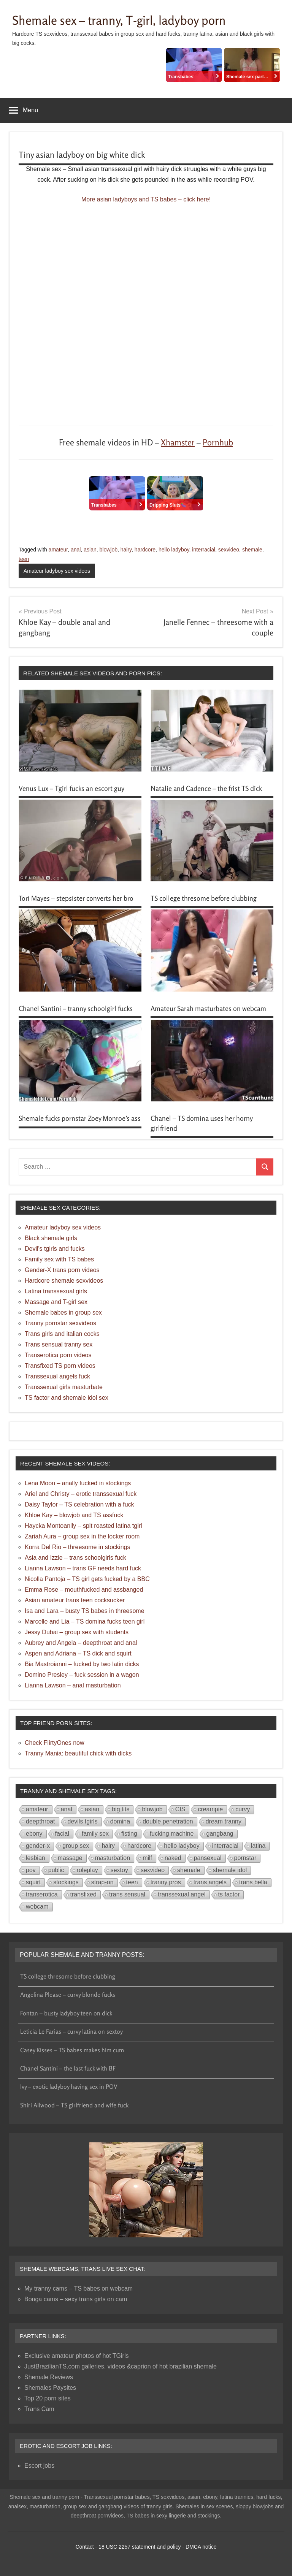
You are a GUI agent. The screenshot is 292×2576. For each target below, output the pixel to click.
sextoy (119, 1870)
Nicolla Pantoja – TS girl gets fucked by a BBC (87, 1579)
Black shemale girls (51, 1238)
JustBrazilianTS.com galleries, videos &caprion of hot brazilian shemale (120, 2366)
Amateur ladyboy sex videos (57, 571)
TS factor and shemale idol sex (66, 1397)
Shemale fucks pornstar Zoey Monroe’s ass (80, 1118)
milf (147, 1858)
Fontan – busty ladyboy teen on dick (66, 2013)
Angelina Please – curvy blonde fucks (67, 1994)
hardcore (145, 550)
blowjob (108, 550)
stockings (66, 1882)
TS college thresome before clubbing (204, 898)
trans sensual (127, 1894)
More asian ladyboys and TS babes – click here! (146, 199)
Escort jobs (39, 2465)
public (56, 1870)
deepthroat (40, 1821)
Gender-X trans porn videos (62, 1270)
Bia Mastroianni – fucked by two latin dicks (82, 1664)
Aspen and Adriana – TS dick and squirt (78, 1653)
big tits (120, 1809)
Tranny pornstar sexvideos (60, 1323)
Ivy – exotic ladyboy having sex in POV (68, 2086)
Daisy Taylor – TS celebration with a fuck (79, 1504)
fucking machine (172, 1833)
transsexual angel (181, 1894)
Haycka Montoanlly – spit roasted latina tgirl (83, 1525)
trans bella (253, 1882)
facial (62, 1833)
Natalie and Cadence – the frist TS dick (206, 788)
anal (76, 550)
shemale (252, 550)
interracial (203, 550)
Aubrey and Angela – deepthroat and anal (81, 1643)
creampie (210, 1809)
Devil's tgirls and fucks (55, 1248)
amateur (58, 550)
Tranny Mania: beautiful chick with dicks (78, 1753)
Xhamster (178, 442)
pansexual (208, 1858)
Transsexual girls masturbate (64, 1387)
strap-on (102, 1882)
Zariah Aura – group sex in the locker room (82, 1536)
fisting (129, 1833)
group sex (75, 1845)
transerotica (42, 1894)
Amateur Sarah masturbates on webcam (208, 1008)
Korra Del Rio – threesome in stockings (77, 1547)
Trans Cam (39, 2409)
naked (173, 1858)
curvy (242, 1809)
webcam (37, 1906)
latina (258, 1845)
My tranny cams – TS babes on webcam (78, 2288)
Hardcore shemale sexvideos (64, 1280)
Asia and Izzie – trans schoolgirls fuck (75, 1557)
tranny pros (166, 1882)
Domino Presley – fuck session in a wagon (82, 1674)
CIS (180, 1809)
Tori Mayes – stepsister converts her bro (76, 898)
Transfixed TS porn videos (60, 1365)
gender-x (38, 1845)
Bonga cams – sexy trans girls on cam (75, 2299)
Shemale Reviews (48, 2377)
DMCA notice (201, 2547)
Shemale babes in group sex (63, 1312)
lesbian (35, 1858)
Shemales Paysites (50, 2387)
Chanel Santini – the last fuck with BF (68, 2068)
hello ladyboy (174, 550)
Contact (84, 2547)
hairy (126, 550)
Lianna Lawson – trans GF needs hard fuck (83, 1568)
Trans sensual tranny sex (58, 1344)
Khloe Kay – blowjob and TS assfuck (74, 1515)
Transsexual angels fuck (57, 1376)
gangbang (219, 1833)
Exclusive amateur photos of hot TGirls (76, 2356)
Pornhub (218, 442)
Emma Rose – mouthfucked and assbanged (84, 1589)
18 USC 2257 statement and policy (139, 2547)
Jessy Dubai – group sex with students (77, 1632)
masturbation (112, 1858)
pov (31, 1870)
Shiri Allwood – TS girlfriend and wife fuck (74, 2105)
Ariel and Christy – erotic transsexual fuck (80, 1494)
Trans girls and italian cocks (62, 1334)
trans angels (210, 1882)
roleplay (87, 1870)
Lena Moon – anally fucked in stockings (78, 1483)
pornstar (245, 1858)
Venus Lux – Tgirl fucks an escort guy (71, 788)
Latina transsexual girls (56, 1291)
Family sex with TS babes (59, 1259)
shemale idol (230, 1870)
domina (120, 1821)
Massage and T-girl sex (56, 1302)
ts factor (229, 1894)
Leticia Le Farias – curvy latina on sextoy (71, 2031)
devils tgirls (83, 1821)
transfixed (83, 1894)
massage (70, 1858)
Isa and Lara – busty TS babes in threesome (84, 1611)
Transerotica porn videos (58, 1355)
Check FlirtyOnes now (54, 1743)
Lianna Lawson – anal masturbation (73, 1685)
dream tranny (223, 1821)
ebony (34, 1833)
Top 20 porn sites (47, 2398)
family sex (95, 1833)
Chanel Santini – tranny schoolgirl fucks (76, 1008)
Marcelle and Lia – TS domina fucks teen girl (84, 1621)
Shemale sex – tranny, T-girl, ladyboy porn (119, 20)
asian (90, 550)
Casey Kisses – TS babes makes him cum (72, 2050)
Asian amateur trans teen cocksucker (75, 1600)
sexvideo (228, 550)
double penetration (168, 1821)
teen (24, 559)
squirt (33, 1882)
